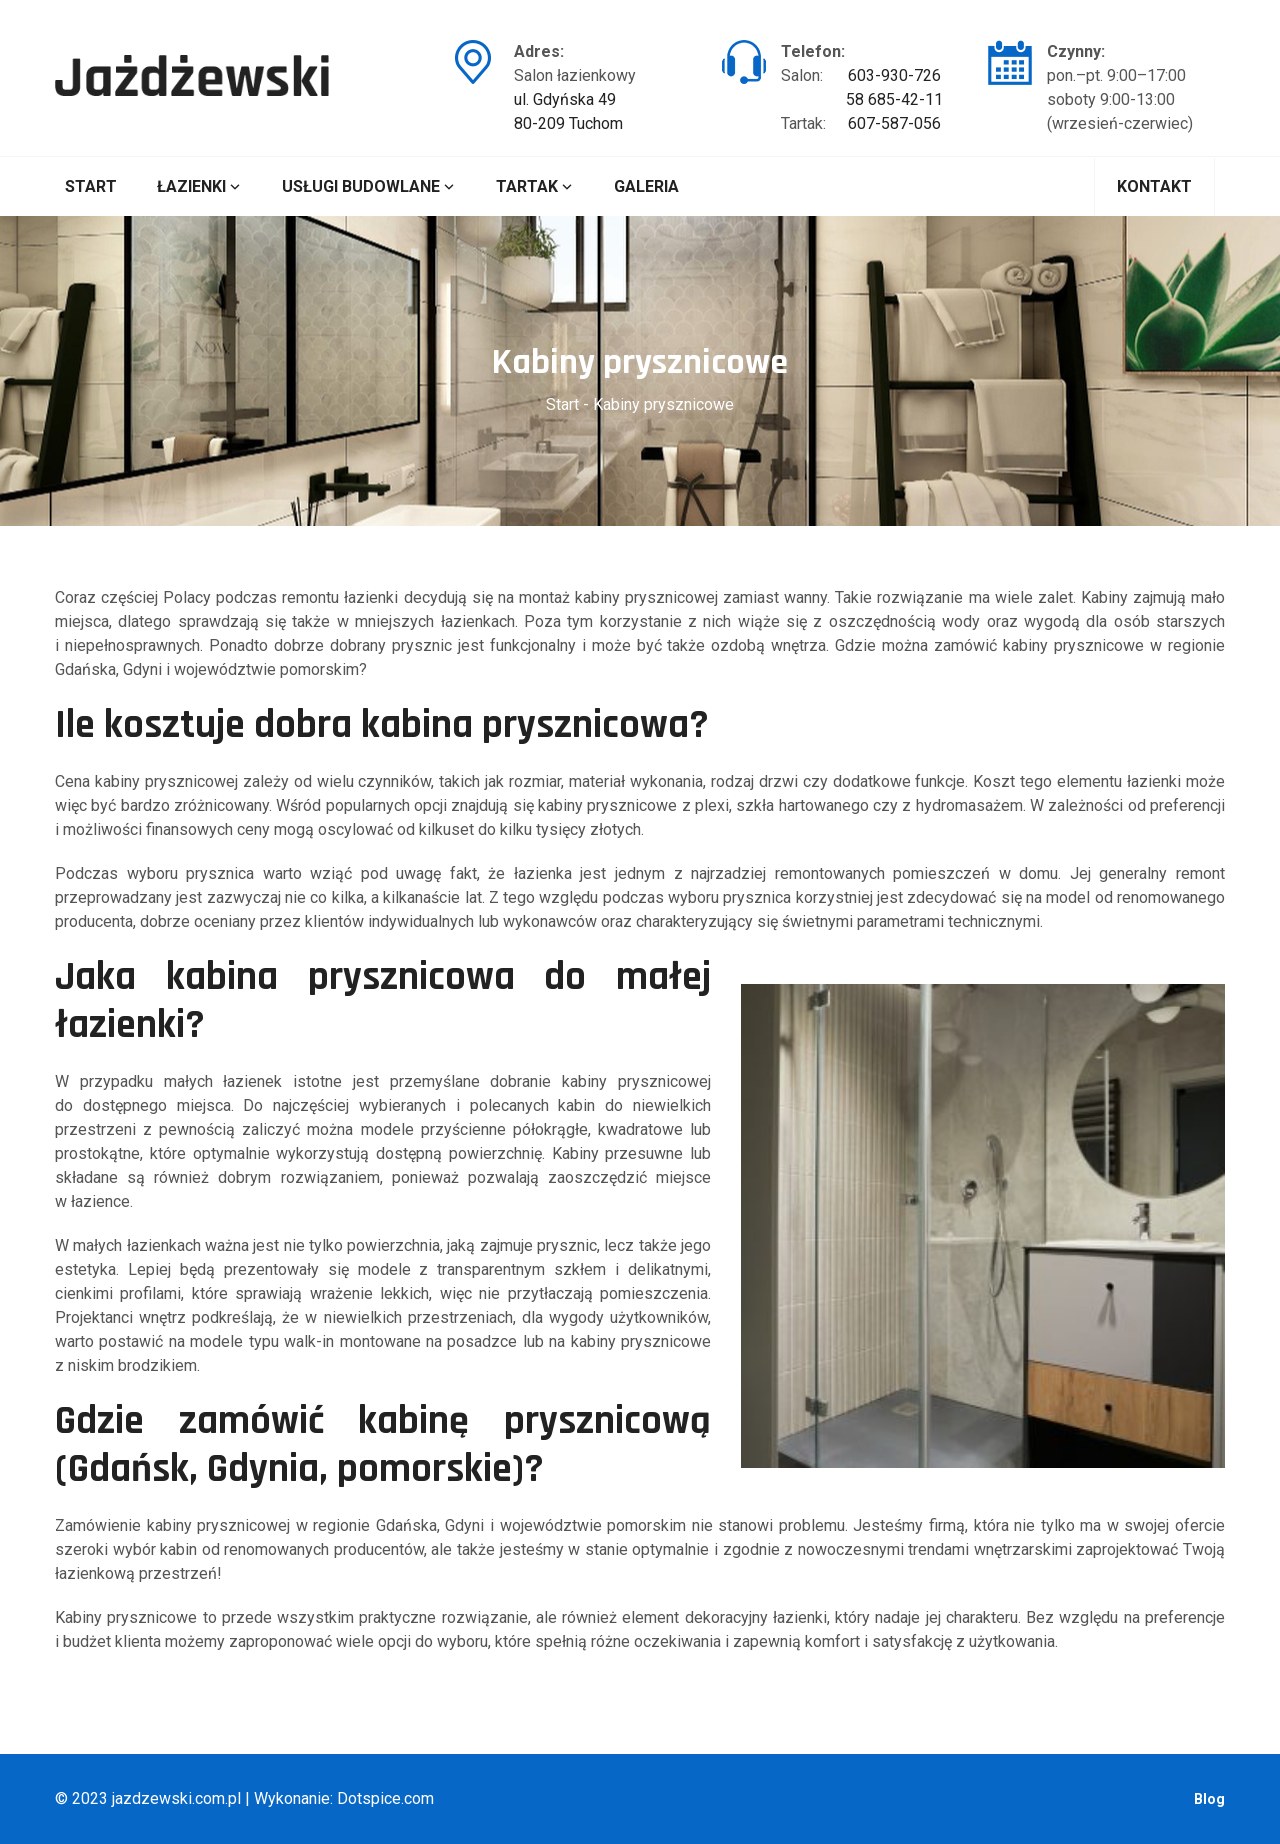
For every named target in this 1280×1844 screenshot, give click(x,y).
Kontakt (1154, 186)
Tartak (535, 186)
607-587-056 (894, 123)
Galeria (646, 186)
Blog (1209, 1799)
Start (91, 186)
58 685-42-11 (894, 99)
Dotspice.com (385, 1798)
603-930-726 (894, 75)
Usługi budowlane (369, 186)
